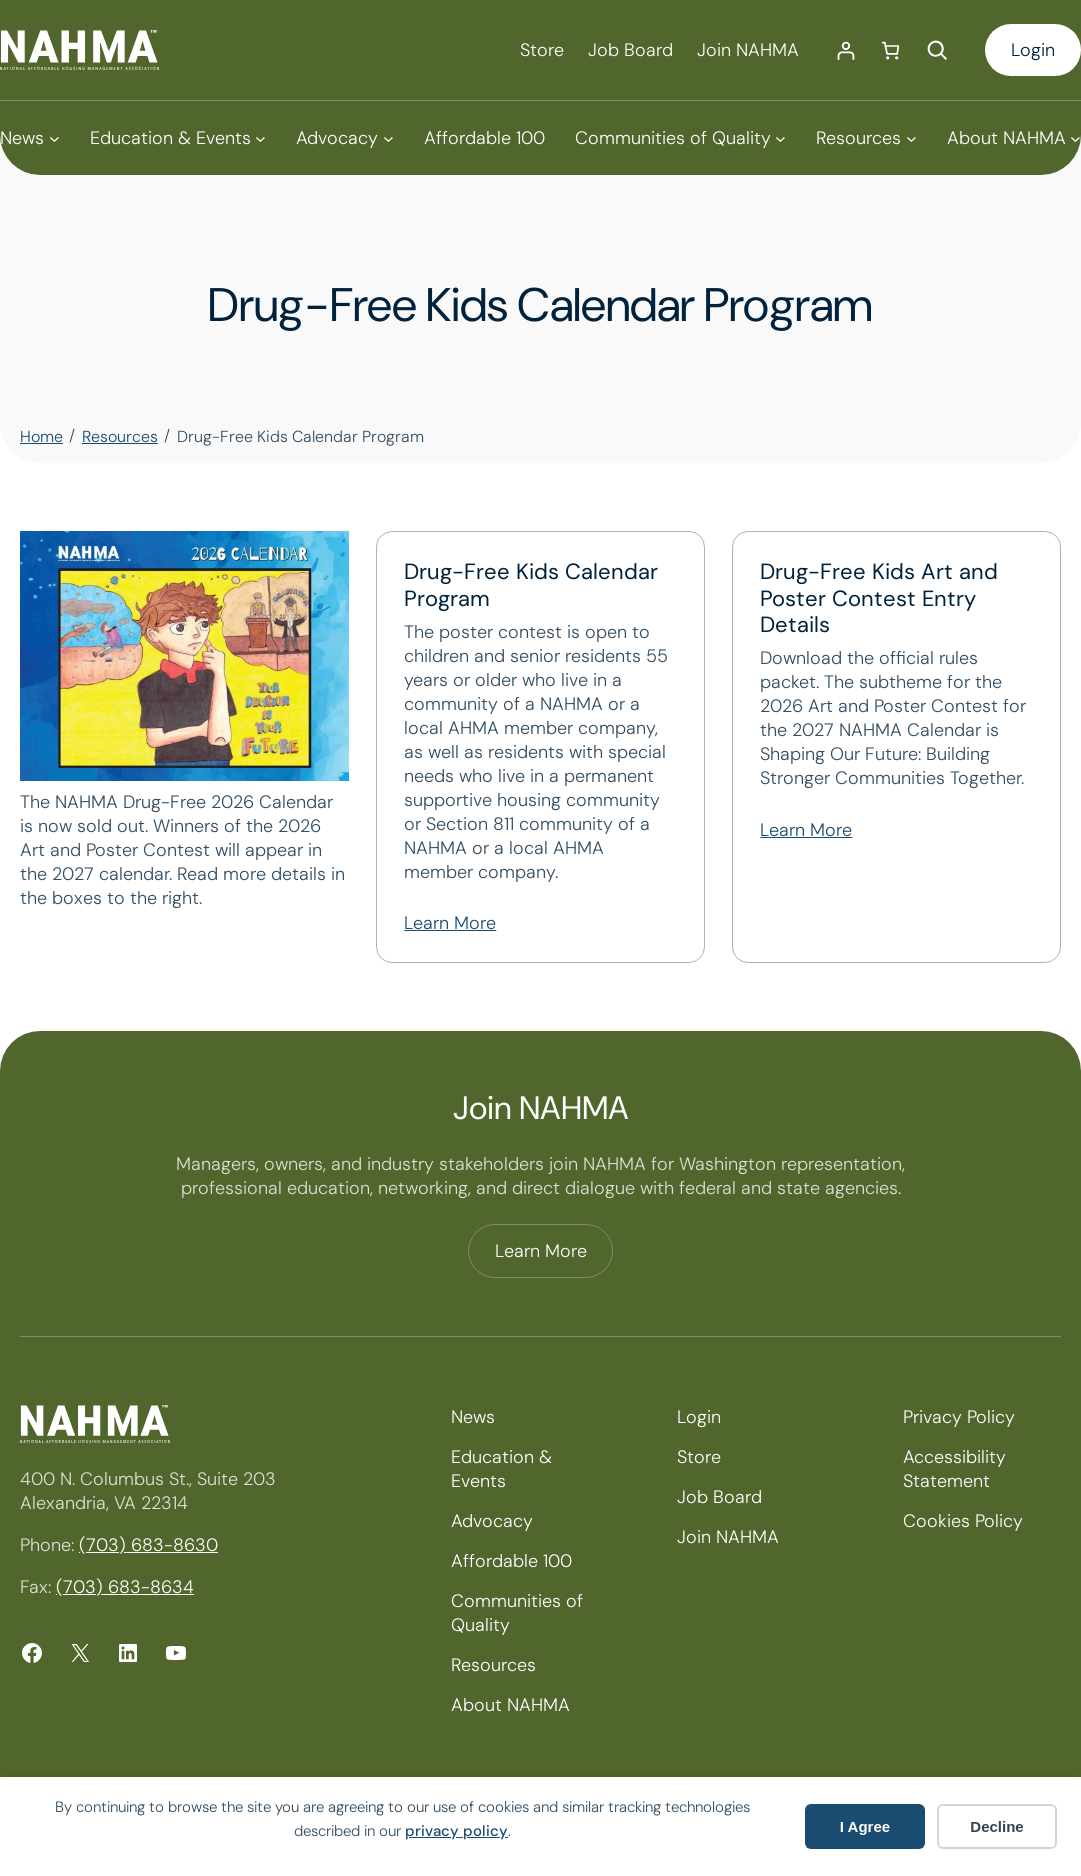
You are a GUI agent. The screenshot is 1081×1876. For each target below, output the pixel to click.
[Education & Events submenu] (178, 138)
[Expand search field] (937, 50)
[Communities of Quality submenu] (680, 138)
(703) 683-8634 (125, 1587)
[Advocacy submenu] (344, 138)
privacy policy (456, 1831)
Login (1033, 50)
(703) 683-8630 (148, 1545)
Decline (996, 1826)
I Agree (865, 1826)
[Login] (845, 50)
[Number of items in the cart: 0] (890, 50)
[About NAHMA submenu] (1014, 138)
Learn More (450, 923)
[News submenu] (29, 138)
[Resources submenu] (866, 138)
